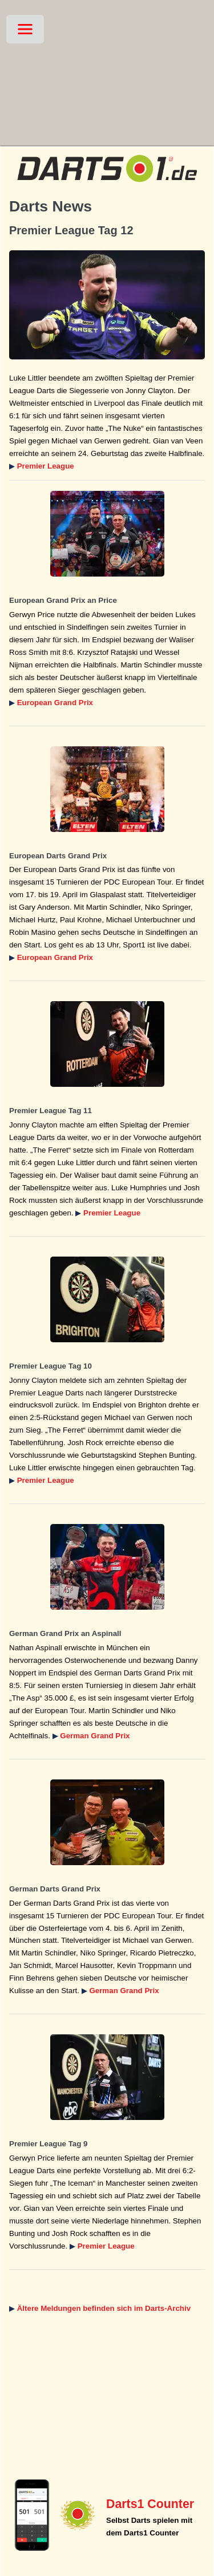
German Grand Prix (95, 1735)
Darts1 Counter (150, 2504)
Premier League (45, 466)
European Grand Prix (55, 702)
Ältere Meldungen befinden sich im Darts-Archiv (104, 2308)
